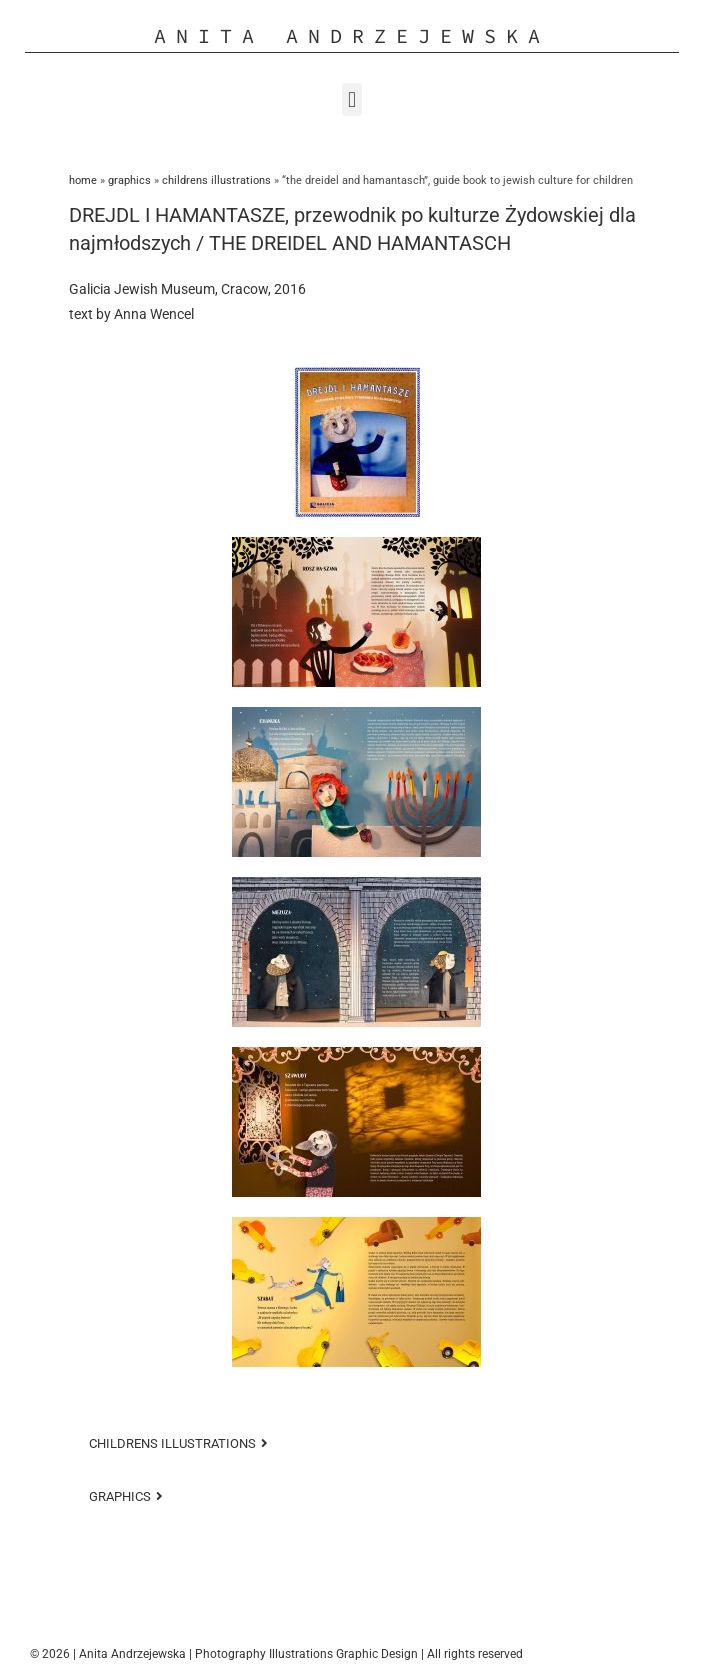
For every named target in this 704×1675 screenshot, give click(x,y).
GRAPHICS (129, 180)
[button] (351, 99)
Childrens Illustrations (216, 180)
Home (83, 180)
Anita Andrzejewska (352, 35)
